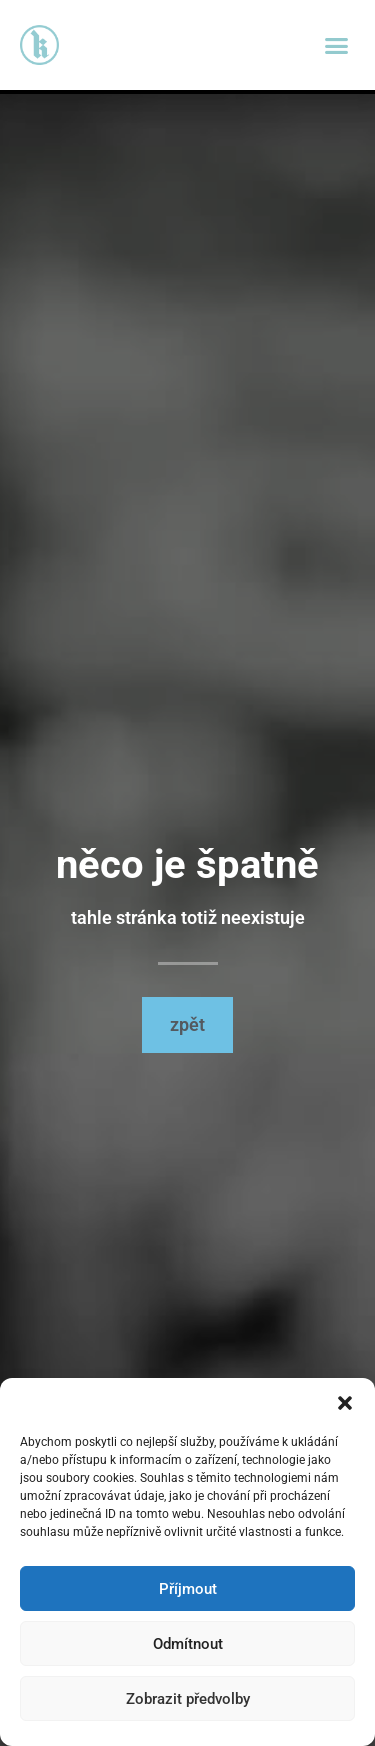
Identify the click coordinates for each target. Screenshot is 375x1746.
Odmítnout (188, 1644)
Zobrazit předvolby (188, 1699)
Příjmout (188, 1589)
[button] (345, 1403)
